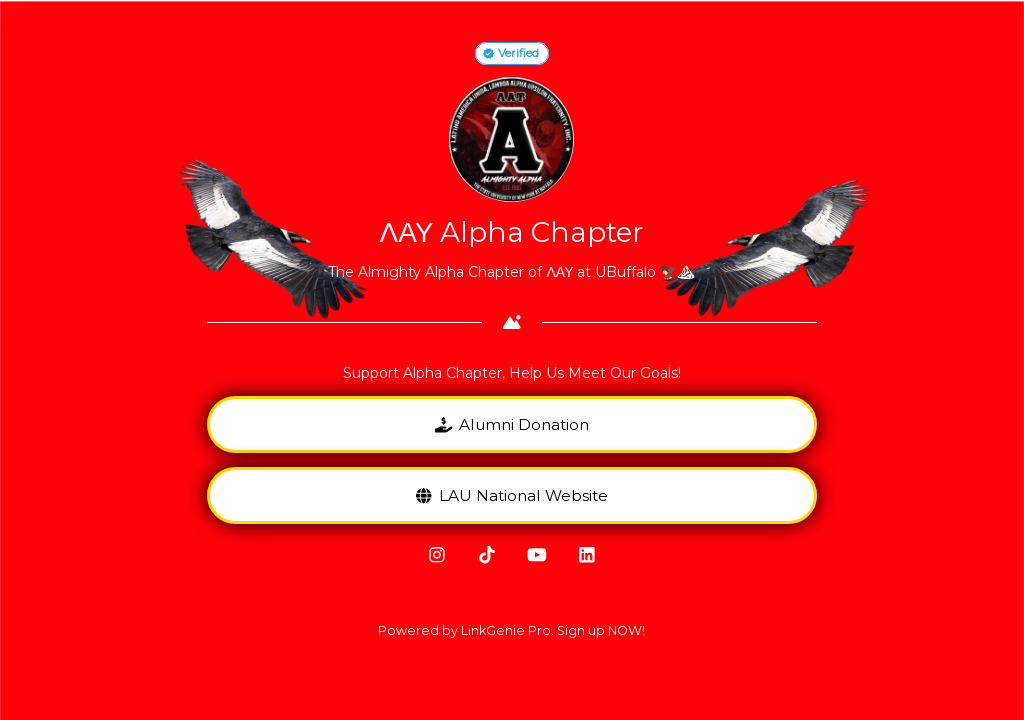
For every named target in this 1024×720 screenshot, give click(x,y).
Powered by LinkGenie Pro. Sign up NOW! (511, 630)
